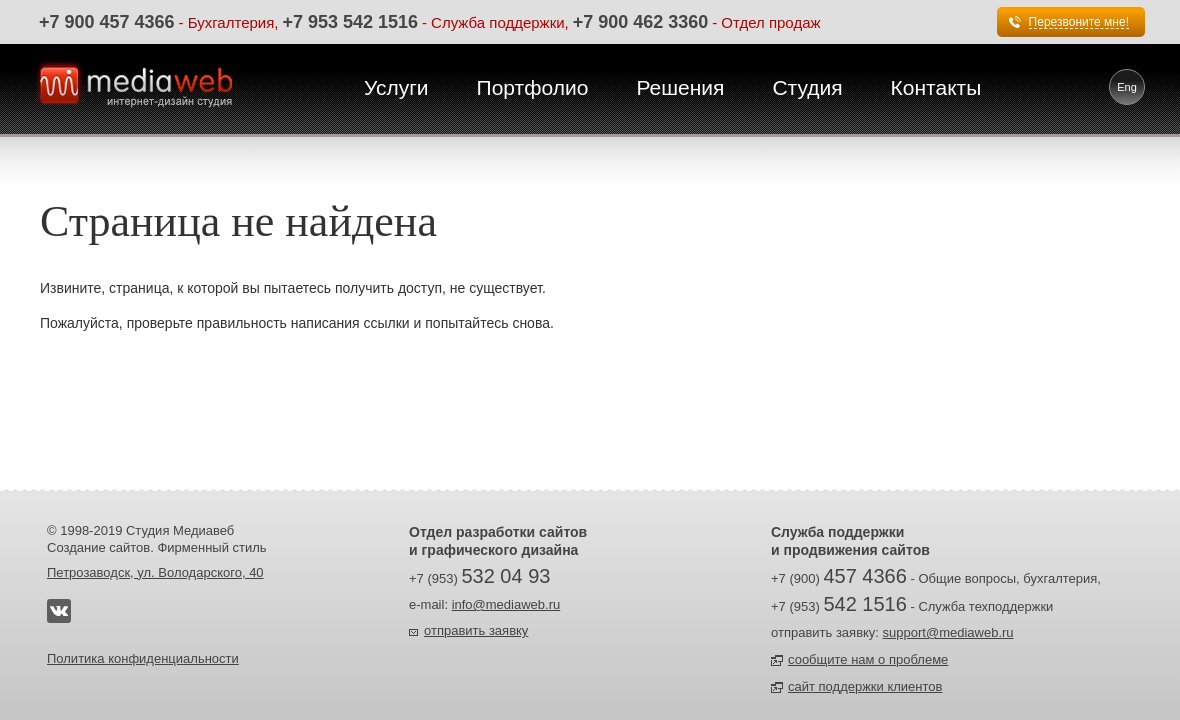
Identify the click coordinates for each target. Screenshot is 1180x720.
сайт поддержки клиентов (865, 686)
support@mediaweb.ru (948, 632)
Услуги (396, 87)
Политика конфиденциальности (143, 658)
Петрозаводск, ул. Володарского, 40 (155, 572)
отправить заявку (476, 630)
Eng (1127, 87)
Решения (680, 87)
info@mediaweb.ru (506, 604)
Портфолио (533, 87)
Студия (807, 87)
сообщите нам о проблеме (868, 659)
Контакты (936, 87)
